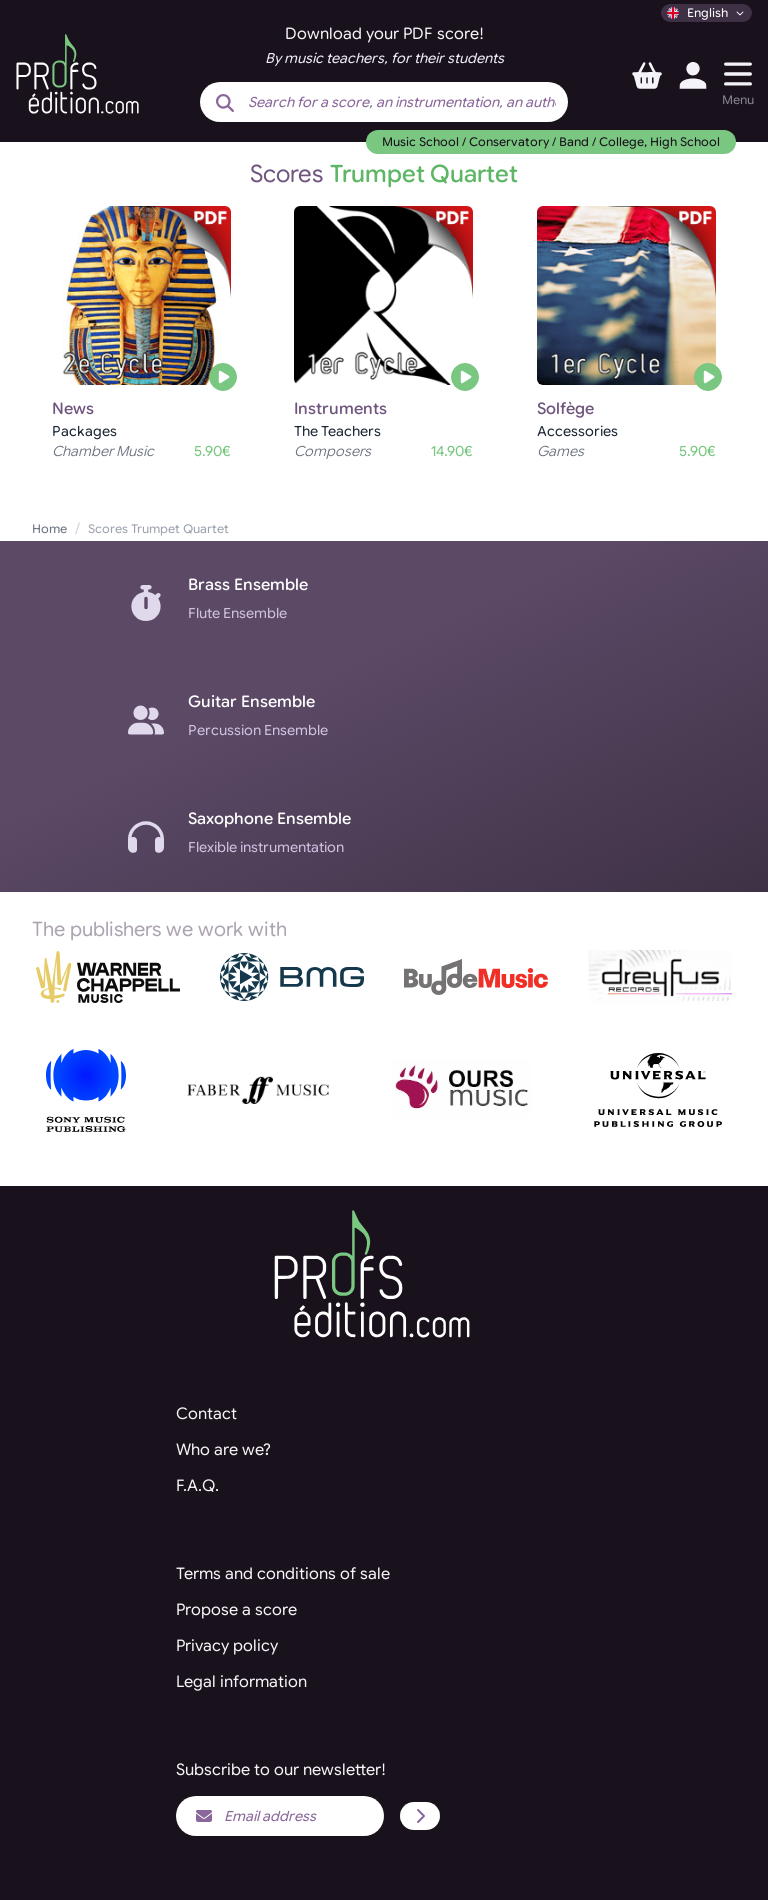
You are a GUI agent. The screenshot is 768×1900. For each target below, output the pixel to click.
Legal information (241, 1682)
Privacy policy (227, 1646)
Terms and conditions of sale (283, 1574)
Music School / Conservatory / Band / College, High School (551, 141)
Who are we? (223, 1450)
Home (49, 528)
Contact (206, 1414)
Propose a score (236, 1610)
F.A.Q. (197, 1486)
